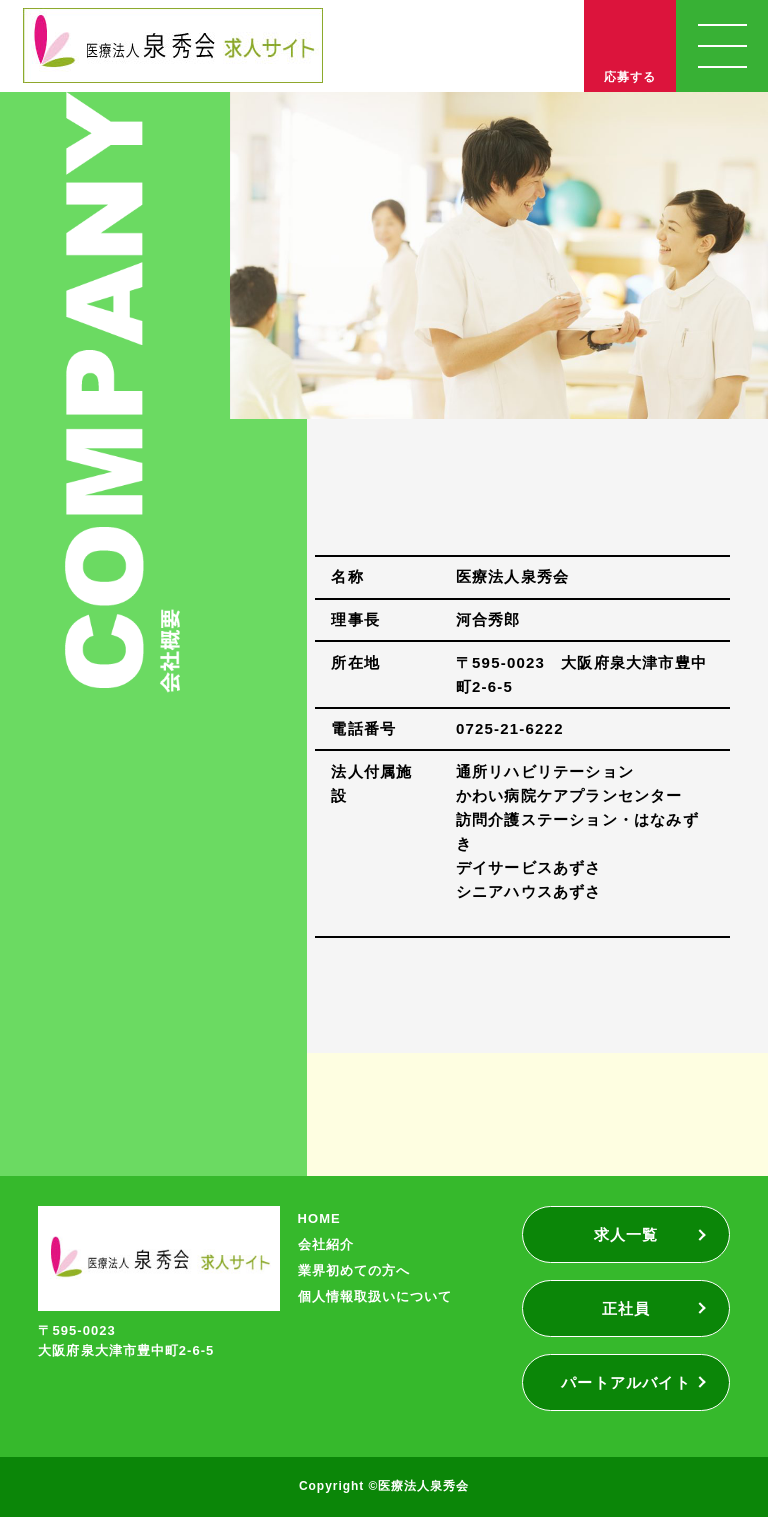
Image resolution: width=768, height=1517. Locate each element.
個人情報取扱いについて (375, 1296)
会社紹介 (326, 1244)
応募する (630, 77)
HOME (319, 1218)
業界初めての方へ (354, 1270)
